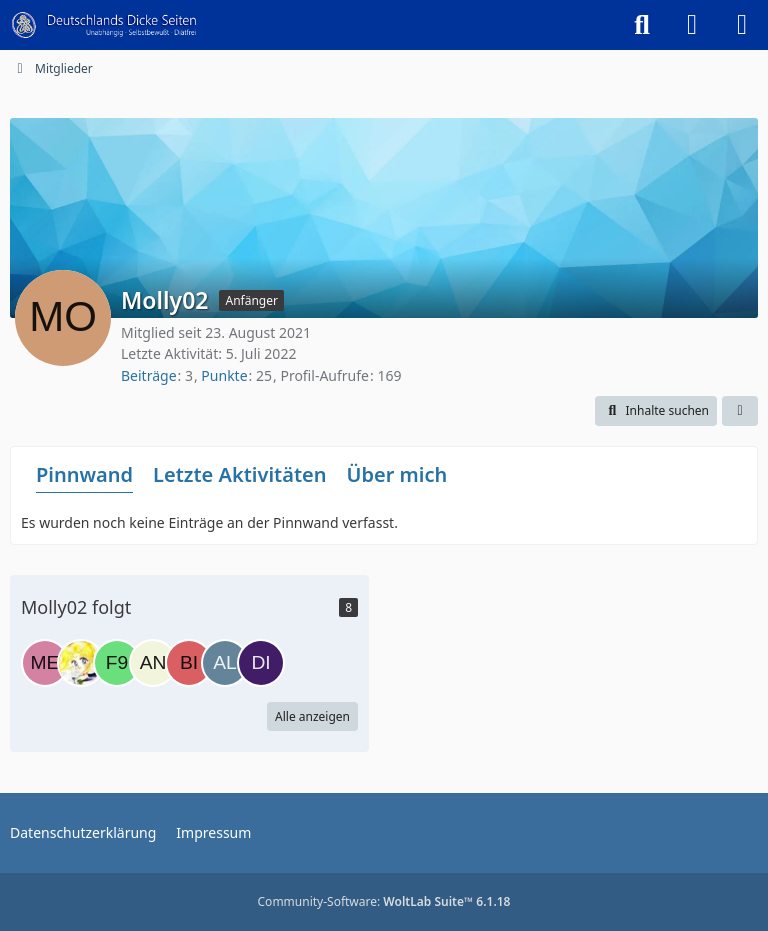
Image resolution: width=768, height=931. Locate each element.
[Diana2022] (261, 663)
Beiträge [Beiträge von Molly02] (149, 375)
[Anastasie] (153, 663)
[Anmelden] (692, 25)
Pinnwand (84, 474)
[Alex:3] (225, 663)
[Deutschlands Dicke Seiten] (104, 25)
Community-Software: (384, 901)
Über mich (396, 474)
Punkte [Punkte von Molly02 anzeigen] (224, 375)
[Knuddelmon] (81, 663)
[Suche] (642, 25)
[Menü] (742, 25)
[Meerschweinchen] (45, 663)
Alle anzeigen (312, 716)
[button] (656, 411)
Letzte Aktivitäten (239, 474)
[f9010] (117, 663)
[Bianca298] (189, 663)
